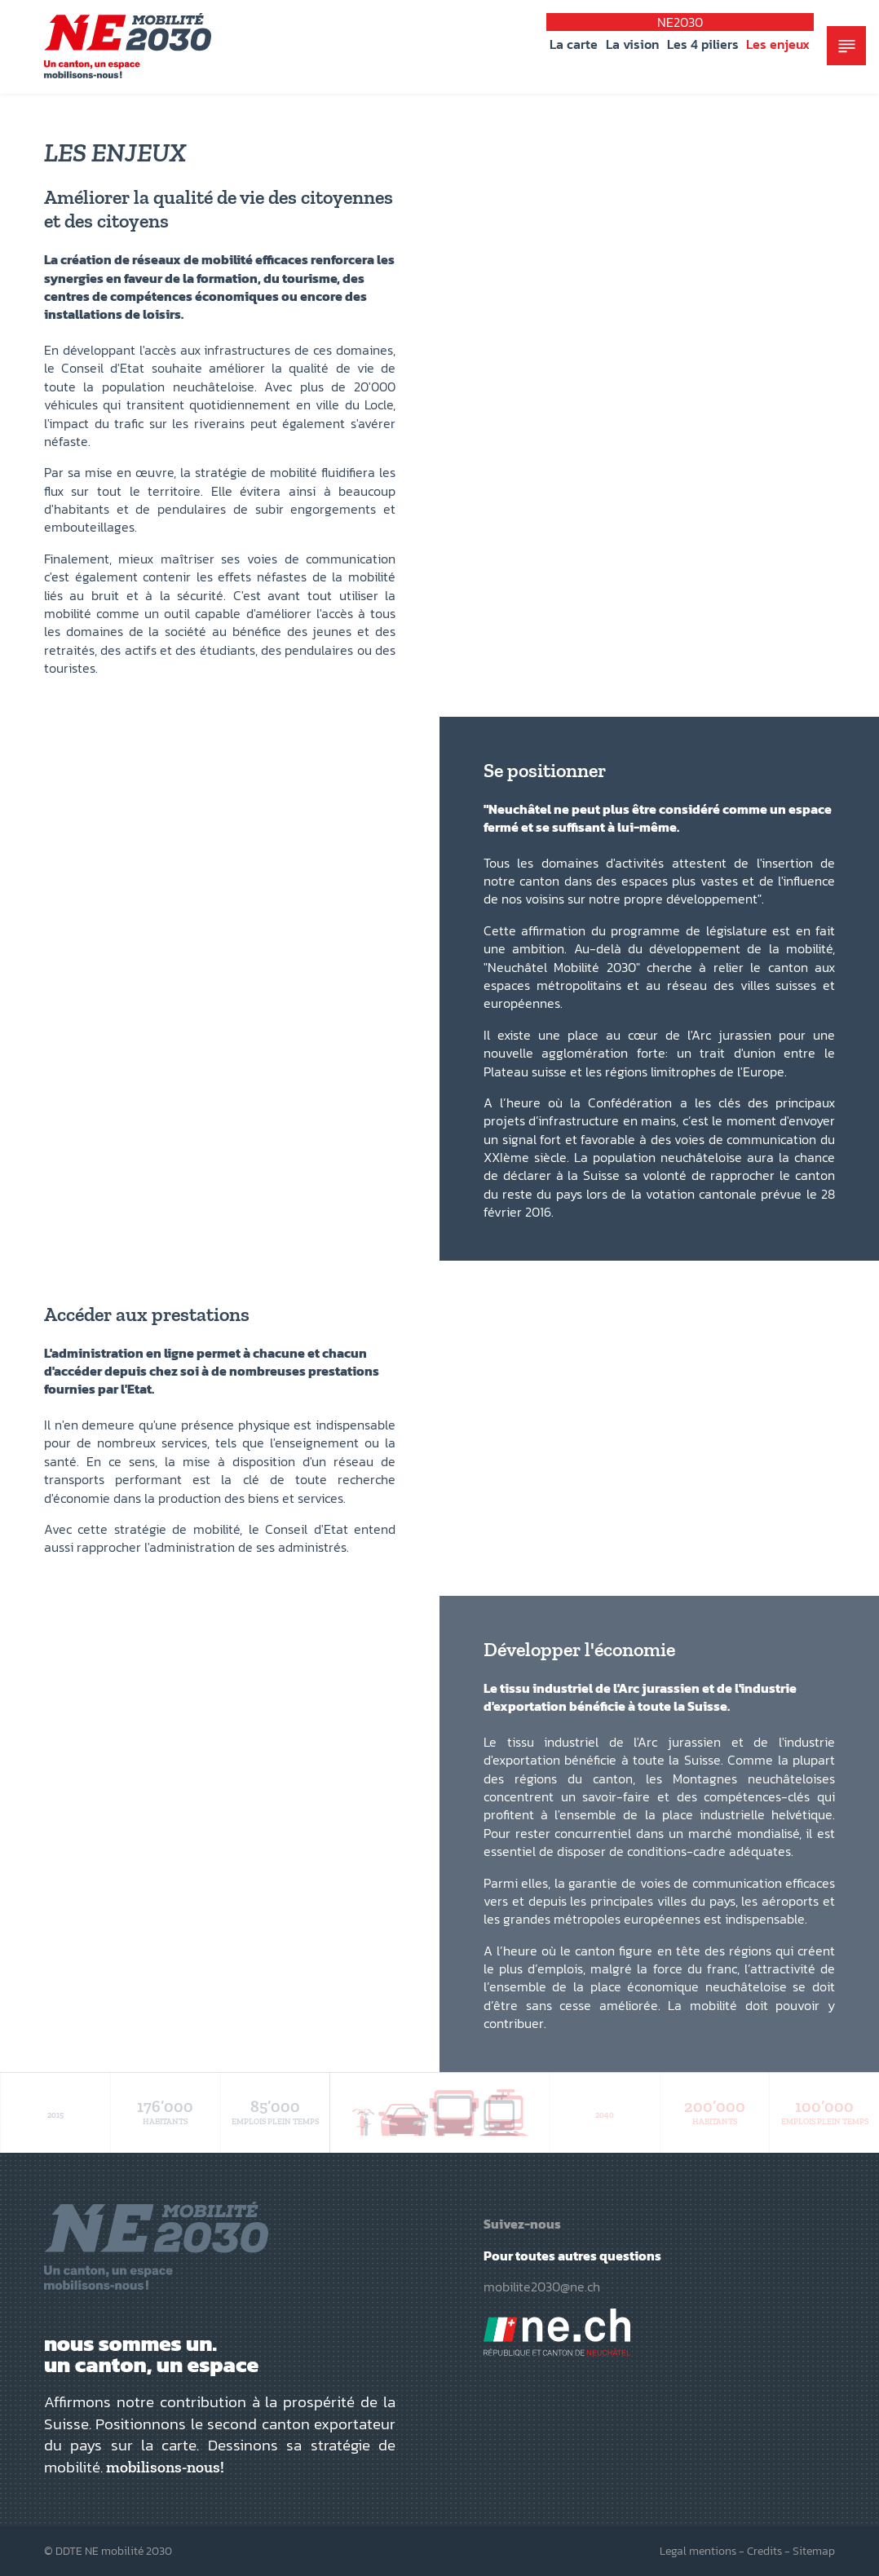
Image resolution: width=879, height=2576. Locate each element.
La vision (632, 44)
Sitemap (814, 2551)
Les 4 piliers (703, 44)
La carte (574, 44)
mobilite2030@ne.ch (542, 2286)
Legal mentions (698, 2551)
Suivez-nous (522, 2224)
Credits (764, 2551)
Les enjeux (778, 44)
